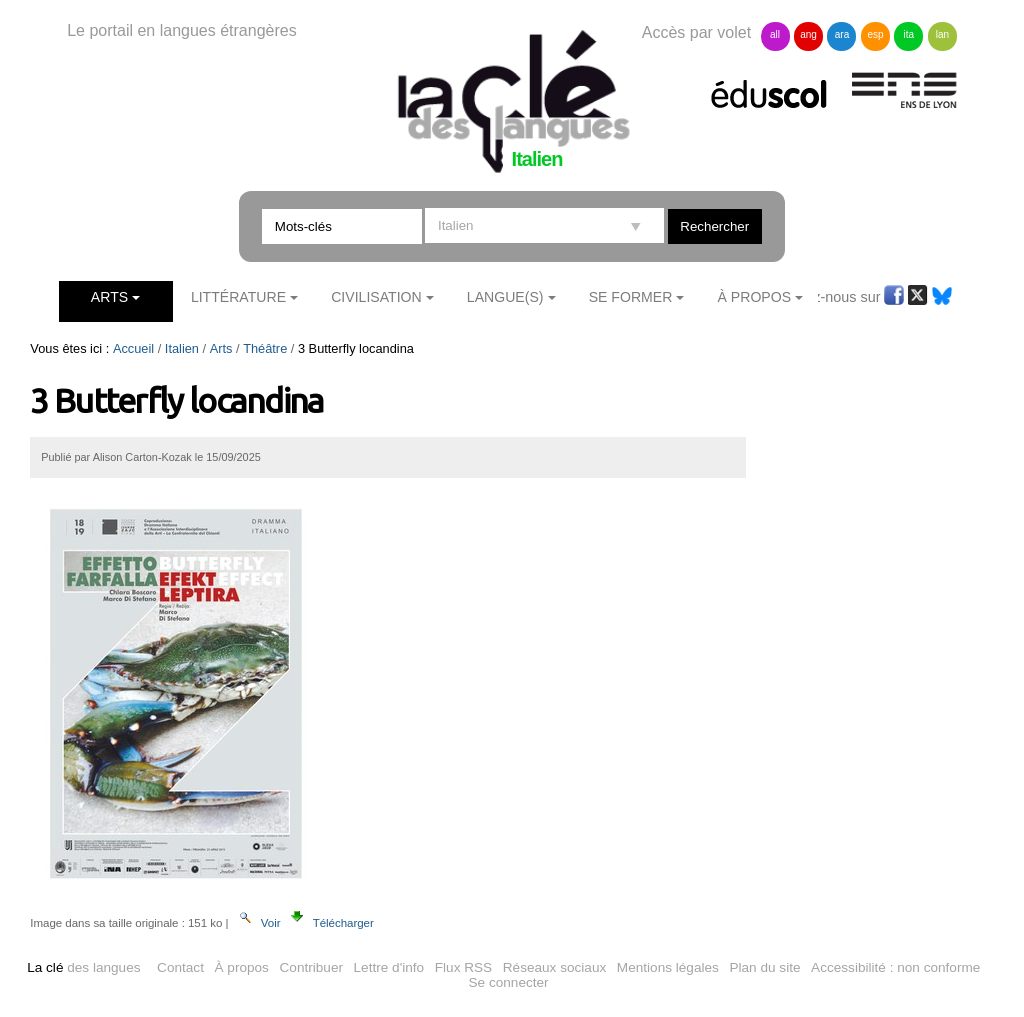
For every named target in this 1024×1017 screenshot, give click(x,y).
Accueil (133, 348)
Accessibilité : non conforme (895, 967)
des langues (83, 967)
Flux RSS (463, 967)
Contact (180, 967)
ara (842, 34)
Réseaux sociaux (555, 967)
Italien (182, 348)
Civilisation (376, 297)
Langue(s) (505, 297)
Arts (109, 297)
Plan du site (764, 967)
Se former (631, 297)
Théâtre (265, 348)
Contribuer (311, 967)
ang (808, 34)
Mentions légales (668, 967)
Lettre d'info (389, 967)
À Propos (755, 297)
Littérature (238, 297)
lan (942, 34)
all (775, 34)
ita (909, 34)
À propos (242, 967)
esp (875, 34)
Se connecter (509, 982)
